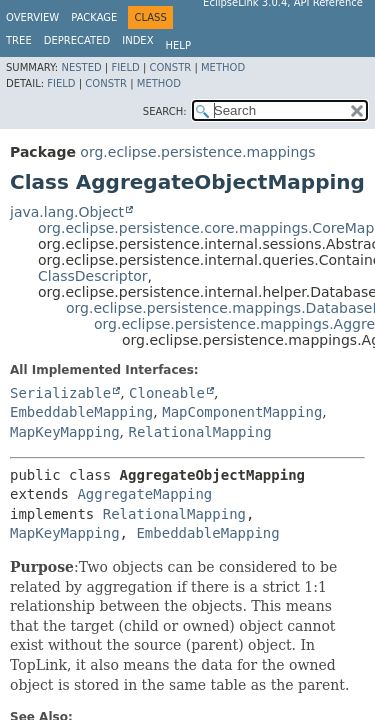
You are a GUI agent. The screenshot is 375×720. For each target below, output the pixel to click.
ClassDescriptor (93, 276)
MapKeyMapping (65, 432)
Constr (170, 67)
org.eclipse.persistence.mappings (197, 152)
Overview (32, 17)
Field (125, 67)
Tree (19, 40)
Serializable (60, 393)
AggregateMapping (144, 494)
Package (94, 17)
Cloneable (167, 393)
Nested (81, 67)
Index (137, 40)
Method (223, 67)
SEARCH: (165, 111)
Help (178, 45)
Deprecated (77, 40)
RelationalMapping (199, 432)
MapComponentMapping (242, 412)
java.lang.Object (67, 212)
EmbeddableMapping (81, 412)
